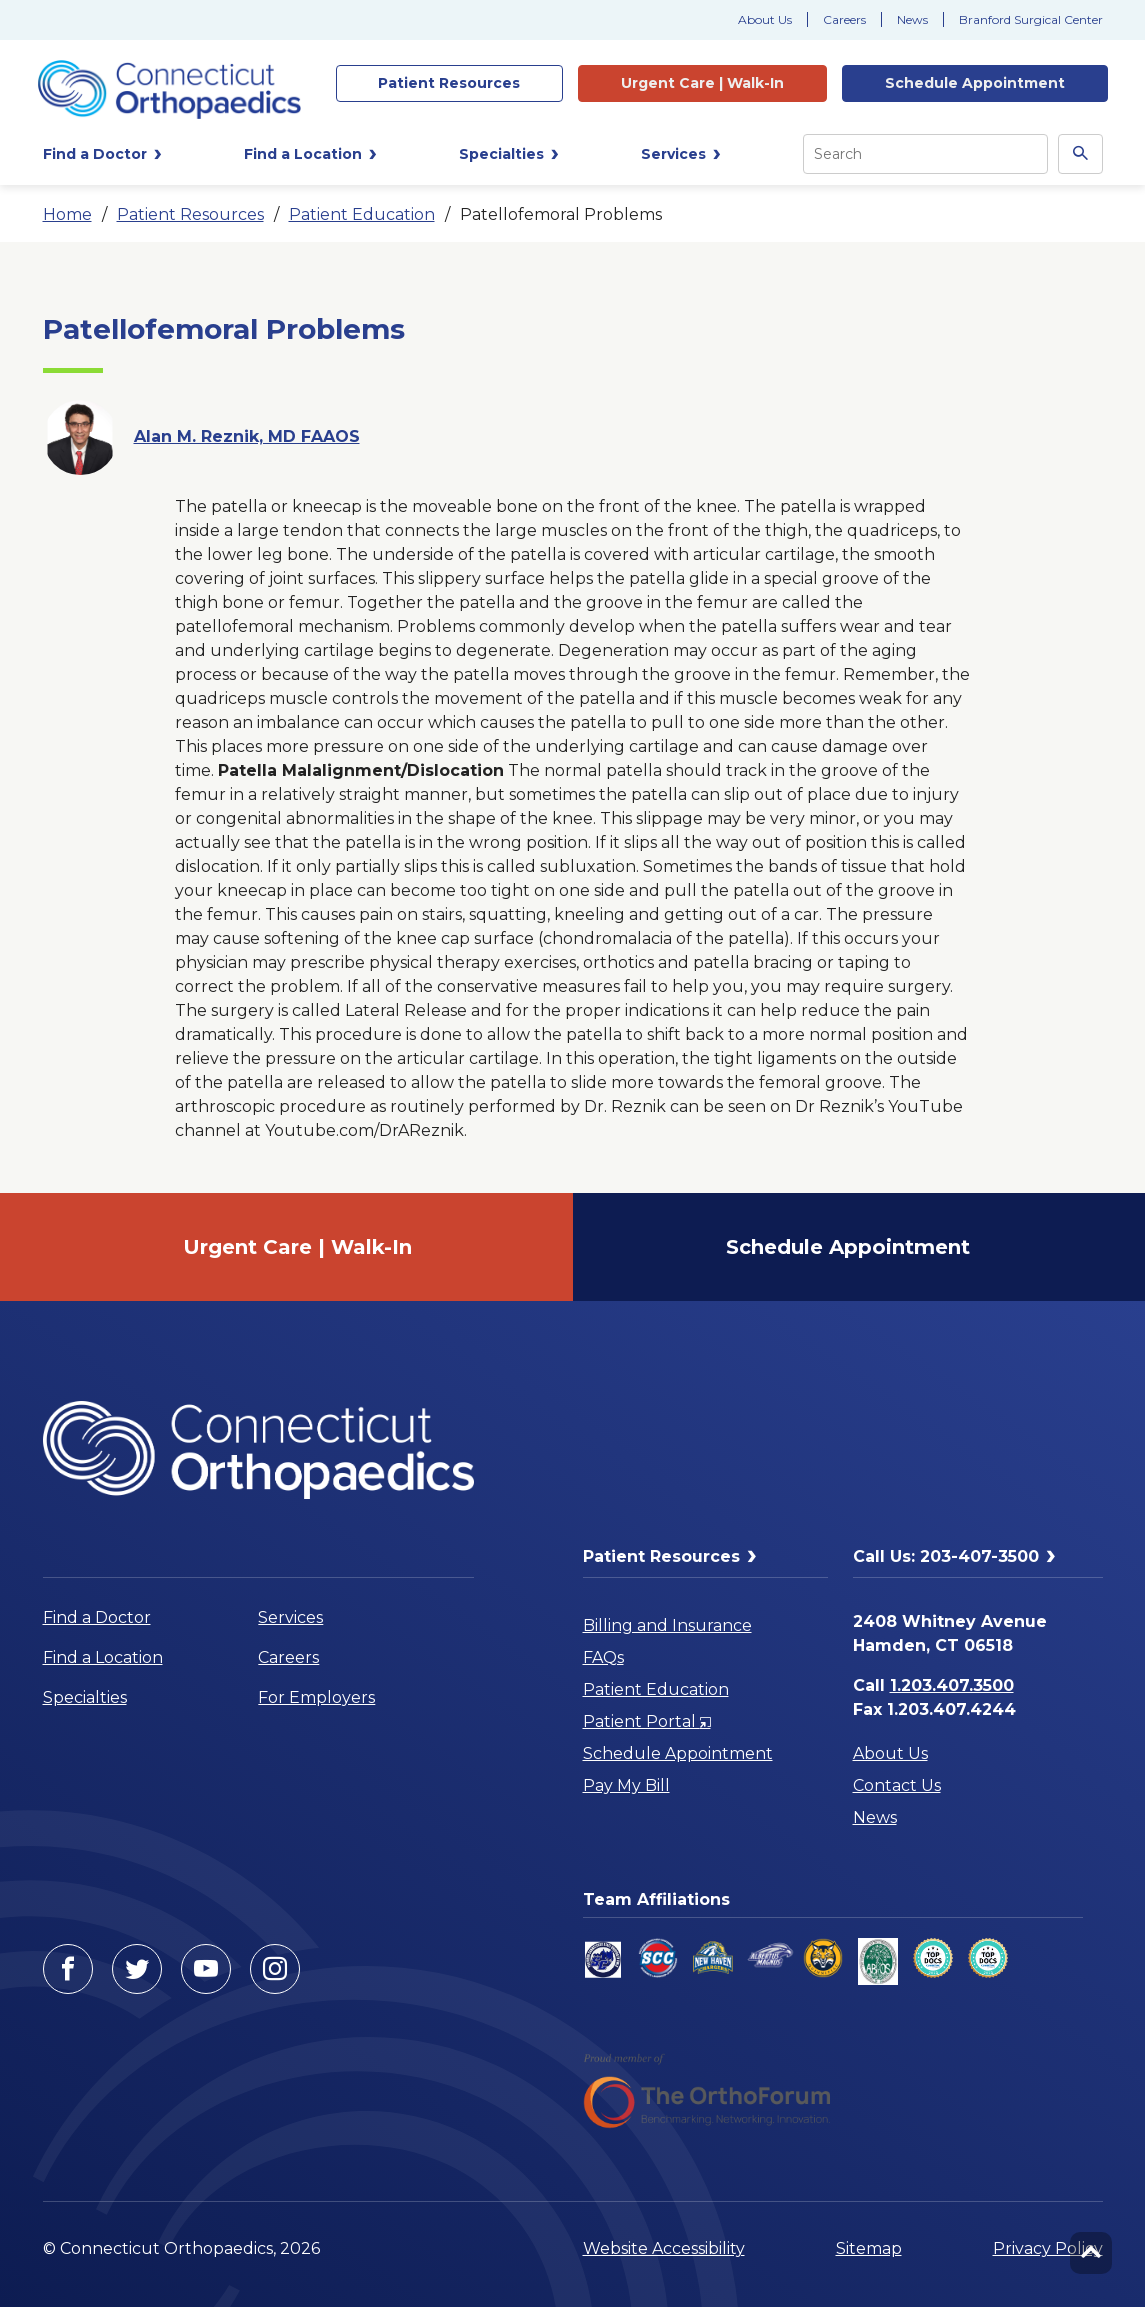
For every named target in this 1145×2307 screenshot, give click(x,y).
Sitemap (869, 2248)
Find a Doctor (97, 1617)
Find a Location (103, 1657)
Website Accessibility (664, 2248)
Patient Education (362, 214)
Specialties (85, 1697)
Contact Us (897, 1785)
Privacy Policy (1048, 2248)
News (912, 19)
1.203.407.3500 (952, 1685)
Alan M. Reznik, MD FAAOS (247, 436)
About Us (765, 19)
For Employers (316, 1697)
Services (290, 1617)
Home (67, 214)
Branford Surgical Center (1031, 19)
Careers (844, 19)
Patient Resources (190, 214)
